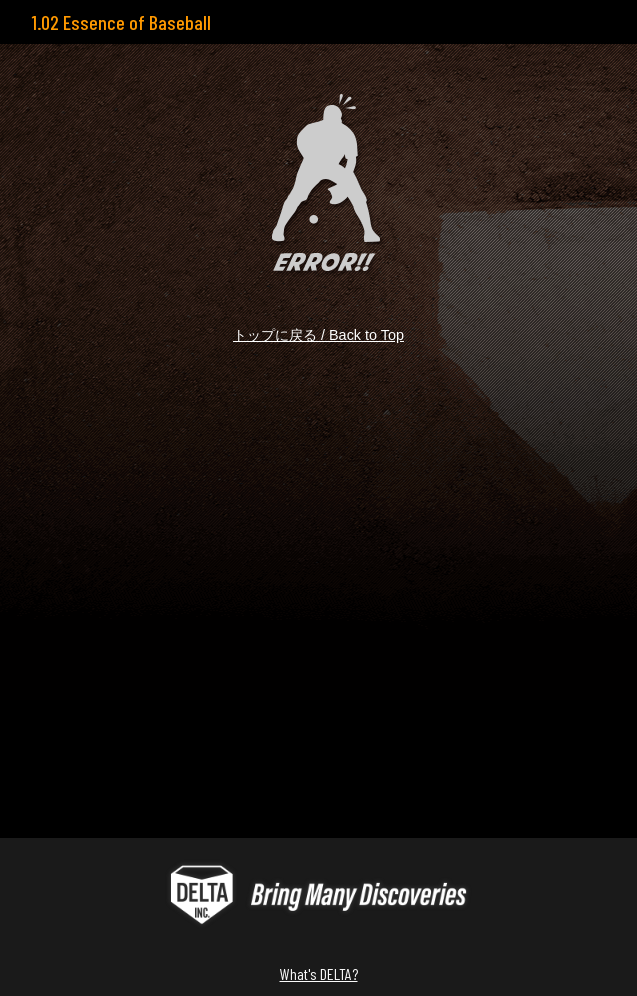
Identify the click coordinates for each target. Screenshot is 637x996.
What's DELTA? (319, 973)
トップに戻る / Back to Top (318, 335)
